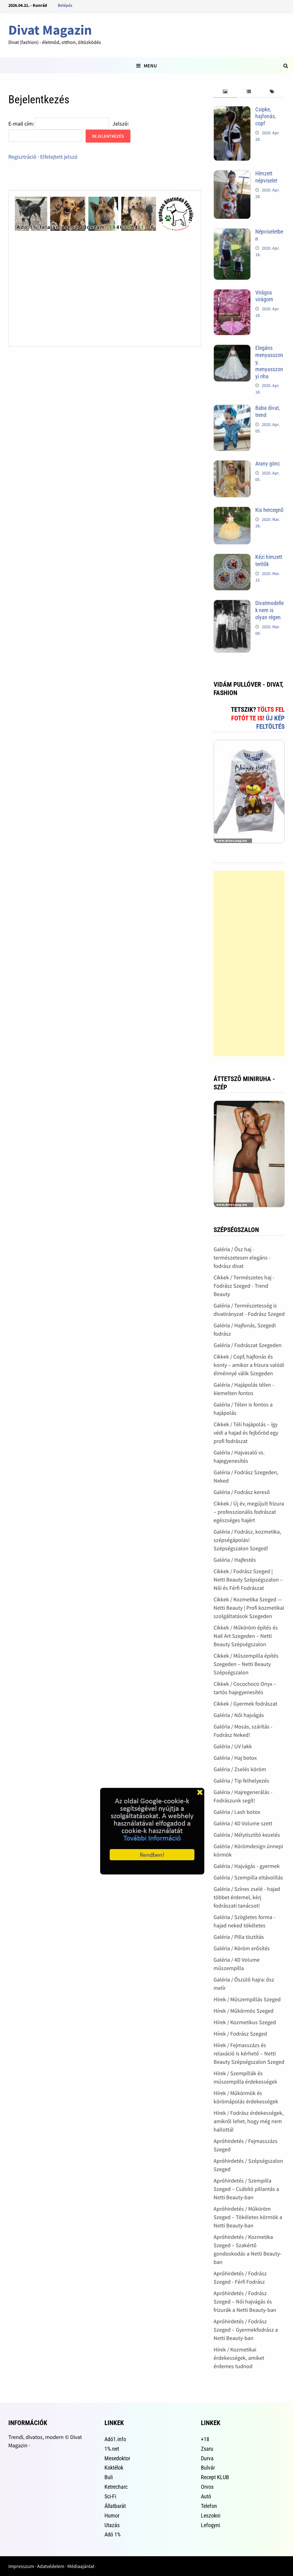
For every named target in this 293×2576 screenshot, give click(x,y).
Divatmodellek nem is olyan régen (269, 610)
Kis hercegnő (269, 510)
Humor (111, 2515)
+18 (205, 2439)
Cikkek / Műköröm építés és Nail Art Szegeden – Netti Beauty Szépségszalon (246, 1636)
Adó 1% (112, 2534)
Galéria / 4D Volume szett (243, 1823)
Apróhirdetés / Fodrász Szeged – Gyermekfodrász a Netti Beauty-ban (246, 2330)
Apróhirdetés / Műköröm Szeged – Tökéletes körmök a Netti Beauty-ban (248, 2217)
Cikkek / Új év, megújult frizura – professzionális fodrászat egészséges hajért (249, 1512)
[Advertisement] (249, 963)
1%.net (111, 2448)
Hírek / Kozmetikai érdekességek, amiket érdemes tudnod (239, 2358)
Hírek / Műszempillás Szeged (247, 1999)
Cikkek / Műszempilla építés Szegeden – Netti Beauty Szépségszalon (246, 1664)
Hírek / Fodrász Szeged (240, 2033)
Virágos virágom (264, 296)
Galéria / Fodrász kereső (242, 1492)
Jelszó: (121, 123)
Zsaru (207, 2448)
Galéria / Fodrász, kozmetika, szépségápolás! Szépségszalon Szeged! (247, 1540)
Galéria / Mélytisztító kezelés (247, 1834)
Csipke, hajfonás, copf (265, 116)
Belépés (65, 5)
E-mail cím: (21, 123)
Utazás (112, 2525)
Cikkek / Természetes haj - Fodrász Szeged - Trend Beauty (244, 1286)
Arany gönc (267, 463)
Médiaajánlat (80, 2566)
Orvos (207, 2487)
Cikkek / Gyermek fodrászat (245, 1703)
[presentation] (225, 92)
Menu (146, 65)
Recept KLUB (215, 2477)
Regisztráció (22, 156)
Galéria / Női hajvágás (239, 1715)
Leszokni (210, 2515)
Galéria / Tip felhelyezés (241, 1780)
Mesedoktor (117, 2458)
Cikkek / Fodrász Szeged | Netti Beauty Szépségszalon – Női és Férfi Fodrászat (248, 1579)
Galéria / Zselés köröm (240, 1769)
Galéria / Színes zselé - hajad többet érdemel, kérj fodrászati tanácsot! (247, 1897)
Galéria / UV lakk (233, 1746)
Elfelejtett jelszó (59, 156)
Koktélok (113, 2467)
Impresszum (21, 2566)
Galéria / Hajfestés (235, 1559)
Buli (108, 2477)
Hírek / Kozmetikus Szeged (245, 2022)
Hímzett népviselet (266, 177)
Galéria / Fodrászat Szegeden (248, 1345)
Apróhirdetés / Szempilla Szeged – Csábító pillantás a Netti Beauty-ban (246, 2189)
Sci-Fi (110, 2496)
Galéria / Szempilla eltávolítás (248, 1877)
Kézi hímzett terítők (268, 560)
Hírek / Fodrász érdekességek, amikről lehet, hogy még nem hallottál (248, 2121)
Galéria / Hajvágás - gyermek (247, 1866)
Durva (207, 2458)
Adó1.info (115, 2439)
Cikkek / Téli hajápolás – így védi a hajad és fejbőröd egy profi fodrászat (246, 1433)
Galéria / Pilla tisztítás (239, 1936)
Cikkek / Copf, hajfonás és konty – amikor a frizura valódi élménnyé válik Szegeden (249, 1365)
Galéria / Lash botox (237, 1811)
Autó (206, 2496)
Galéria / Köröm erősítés (242, 1948)
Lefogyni (210, 2525)
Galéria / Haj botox (235, 1757)
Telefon (209, 2506)
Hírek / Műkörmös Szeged (244, 2010)
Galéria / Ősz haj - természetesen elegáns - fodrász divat (242, 1257)
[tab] (225, 92)
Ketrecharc (116, 2487)
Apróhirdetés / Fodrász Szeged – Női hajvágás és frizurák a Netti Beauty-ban (245, 2301)
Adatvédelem (50, 2566)
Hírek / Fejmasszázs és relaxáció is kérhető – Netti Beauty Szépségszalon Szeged (249, 2053)
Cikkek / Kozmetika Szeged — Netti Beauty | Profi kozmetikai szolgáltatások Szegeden (249, 1608)
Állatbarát (115, 2506)
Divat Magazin (50, 29)
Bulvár (208, 2467)
